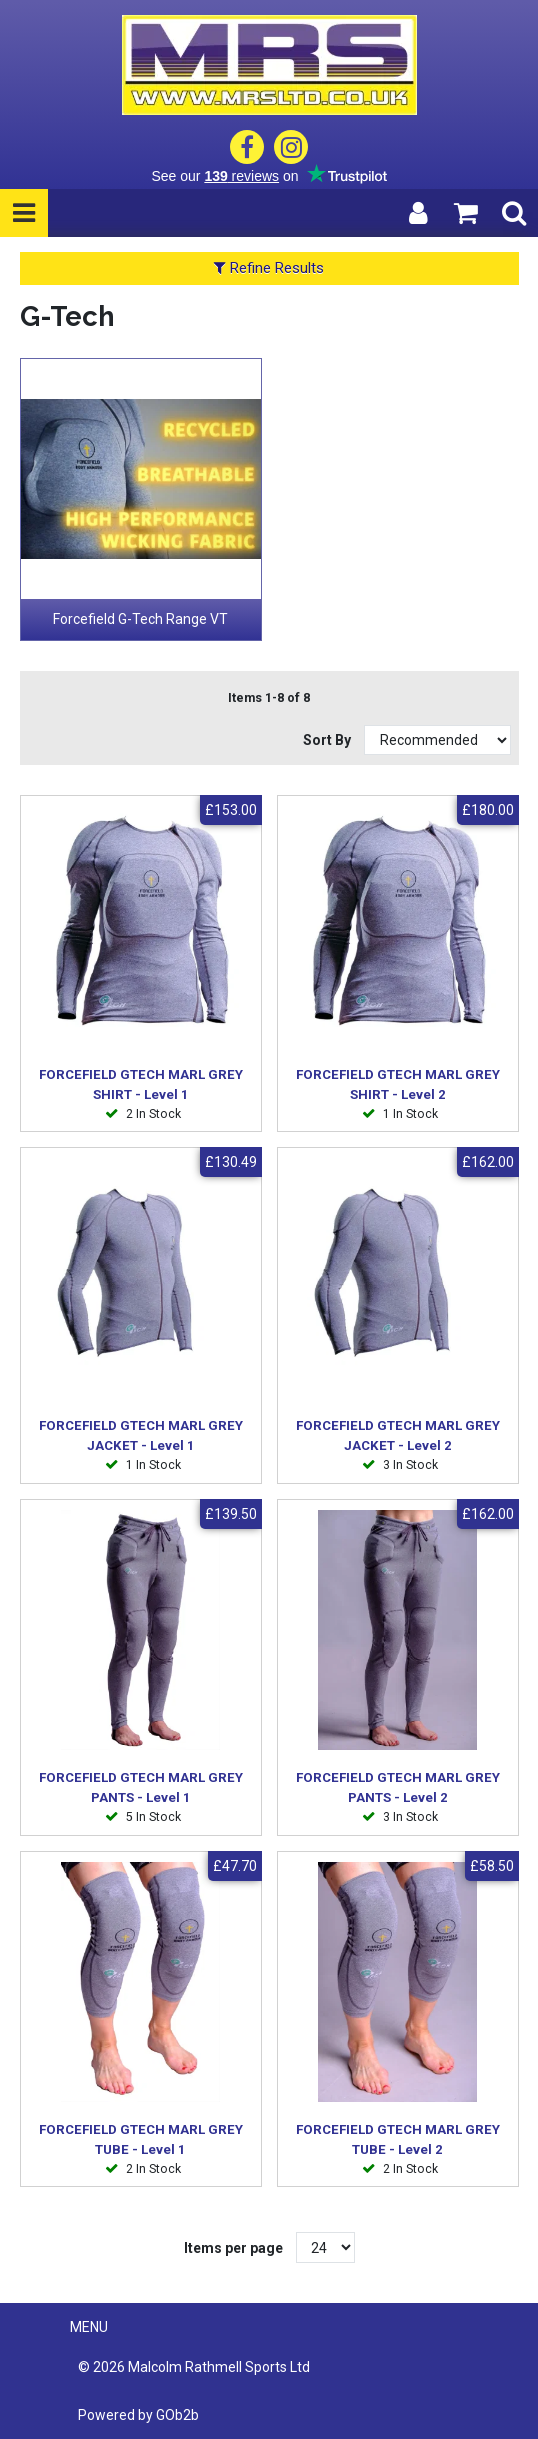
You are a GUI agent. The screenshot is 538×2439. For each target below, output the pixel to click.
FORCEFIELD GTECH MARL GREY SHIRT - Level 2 (398, 1084)
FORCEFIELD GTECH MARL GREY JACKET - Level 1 (141, 1435)
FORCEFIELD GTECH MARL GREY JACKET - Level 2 (398, 1435)
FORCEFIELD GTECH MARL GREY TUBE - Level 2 (398, 2139)
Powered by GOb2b (138, 2415)
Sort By (328, 740)
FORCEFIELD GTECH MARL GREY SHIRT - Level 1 (141, 1084)
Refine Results (269, 268)
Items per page (233, 2248)
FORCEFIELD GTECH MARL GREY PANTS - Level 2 (398, 1787)
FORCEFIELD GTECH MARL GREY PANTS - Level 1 (141, 1787)
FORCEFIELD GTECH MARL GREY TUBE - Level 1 (141, 2139)
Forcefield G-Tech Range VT (140, 619)
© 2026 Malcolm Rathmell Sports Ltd (194, 2367)
